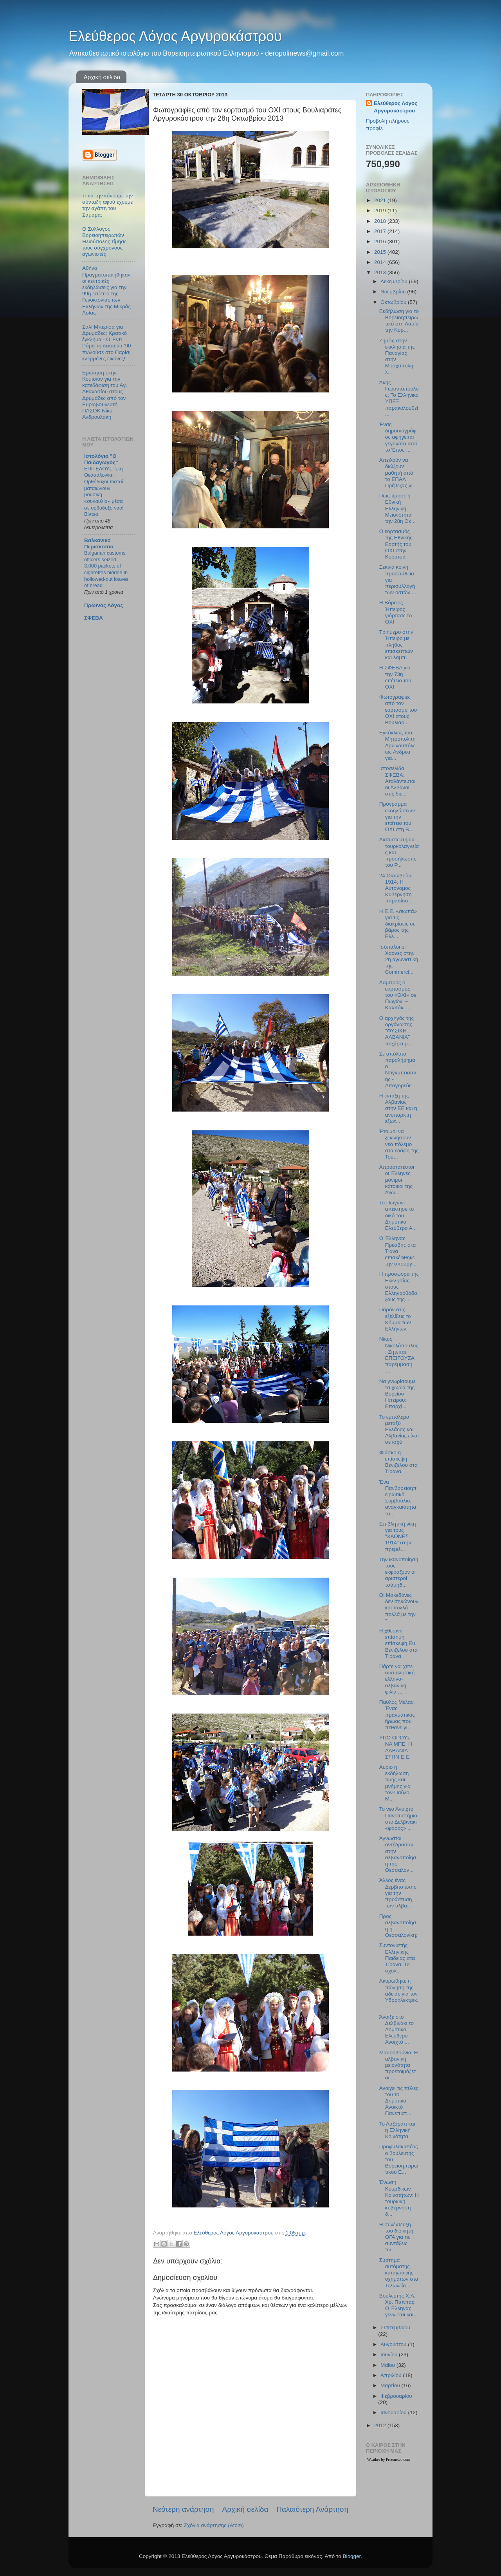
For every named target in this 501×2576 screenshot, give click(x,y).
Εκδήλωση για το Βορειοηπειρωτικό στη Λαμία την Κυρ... (399, 320)
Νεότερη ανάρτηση (183, 2509)
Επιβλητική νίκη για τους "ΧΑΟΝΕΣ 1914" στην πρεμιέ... (397, 1536)
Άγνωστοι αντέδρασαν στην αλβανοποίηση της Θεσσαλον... (397, 1854)
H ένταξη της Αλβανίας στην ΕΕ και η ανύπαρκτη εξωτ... (398, 1108)
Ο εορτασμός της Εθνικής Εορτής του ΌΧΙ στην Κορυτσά (396, 544)
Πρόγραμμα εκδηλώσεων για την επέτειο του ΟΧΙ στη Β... (397, 816)
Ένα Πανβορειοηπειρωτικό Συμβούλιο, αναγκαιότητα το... (398, 1498)
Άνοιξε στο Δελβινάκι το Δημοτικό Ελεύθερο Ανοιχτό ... (396, 2029)
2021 (380, 200)
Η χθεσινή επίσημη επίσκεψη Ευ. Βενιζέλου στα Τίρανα (398, 1643)
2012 (380, 2425)
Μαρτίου (391, 2385)
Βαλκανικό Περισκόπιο (99, 543)
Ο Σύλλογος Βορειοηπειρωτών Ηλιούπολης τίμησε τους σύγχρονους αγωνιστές (104, 241)
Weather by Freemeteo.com (388, 2459)
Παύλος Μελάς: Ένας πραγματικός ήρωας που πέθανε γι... (397, 1714)
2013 (380, 272)
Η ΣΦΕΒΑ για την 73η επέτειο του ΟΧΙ (395, 677)
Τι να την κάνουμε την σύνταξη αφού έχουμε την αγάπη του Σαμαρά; (107, 205)
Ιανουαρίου (394, 2412)
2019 (380, 210)
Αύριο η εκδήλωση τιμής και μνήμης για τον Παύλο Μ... (395, 1783)
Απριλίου (391, 2375)
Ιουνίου (389, 2354)
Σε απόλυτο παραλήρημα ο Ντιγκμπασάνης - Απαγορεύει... (398, 1069)
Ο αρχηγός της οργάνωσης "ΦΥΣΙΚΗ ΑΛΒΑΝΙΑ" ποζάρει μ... (396, 1031)
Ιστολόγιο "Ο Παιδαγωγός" (101, 459)
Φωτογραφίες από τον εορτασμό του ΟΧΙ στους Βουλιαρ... (398, 709)
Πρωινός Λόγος (103, 605)
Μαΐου (388, 2365)
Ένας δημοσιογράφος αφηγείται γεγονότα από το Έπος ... (398, 437)
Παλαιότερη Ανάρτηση (312, 2509)
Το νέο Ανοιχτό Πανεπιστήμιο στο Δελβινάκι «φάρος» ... (398, 1818)
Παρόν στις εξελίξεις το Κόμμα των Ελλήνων (395, 1319)
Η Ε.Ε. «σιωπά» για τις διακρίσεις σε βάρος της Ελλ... (398, 924)
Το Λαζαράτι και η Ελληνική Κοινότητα (397, 2130)
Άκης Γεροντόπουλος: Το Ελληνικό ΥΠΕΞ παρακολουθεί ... (399, 398)
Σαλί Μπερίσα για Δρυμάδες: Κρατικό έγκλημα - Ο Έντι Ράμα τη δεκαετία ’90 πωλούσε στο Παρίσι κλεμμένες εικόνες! (106, 343)
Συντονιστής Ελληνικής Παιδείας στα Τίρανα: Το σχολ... (397, 1958)
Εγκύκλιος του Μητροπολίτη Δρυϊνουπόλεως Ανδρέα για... (397, 745)
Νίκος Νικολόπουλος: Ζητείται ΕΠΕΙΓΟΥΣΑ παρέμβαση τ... (398, 1355)
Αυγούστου (394, 2344)
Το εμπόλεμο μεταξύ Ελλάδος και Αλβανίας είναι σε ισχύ (399, 1429)
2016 (380, 241)
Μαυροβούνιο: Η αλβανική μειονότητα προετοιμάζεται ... (398, 2065)
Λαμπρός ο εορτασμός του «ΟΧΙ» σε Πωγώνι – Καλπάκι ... (397, 995)
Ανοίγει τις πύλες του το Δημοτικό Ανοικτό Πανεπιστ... (398, 2101)
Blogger (351, 2556)
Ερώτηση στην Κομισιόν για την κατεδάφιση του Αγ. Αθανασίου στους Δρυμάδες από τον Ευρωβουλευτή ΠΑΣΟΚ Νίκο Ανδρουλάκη (104, 395)
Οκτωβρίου (394, 302)
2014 (380, 262)
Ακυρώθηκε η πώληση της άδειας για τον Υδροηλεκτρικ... (398, 1993)
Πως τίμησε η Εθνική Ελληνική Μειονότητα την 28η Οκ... (397, 508)
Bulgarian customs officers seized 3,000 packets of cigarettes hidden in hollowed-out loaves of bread (106, 569)
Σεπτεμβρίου (395, 2327)
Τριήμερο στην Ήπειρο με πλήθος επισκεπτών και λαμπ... (396, 644)
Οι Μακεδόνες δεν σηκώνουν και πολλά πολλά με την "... (398, 1607)
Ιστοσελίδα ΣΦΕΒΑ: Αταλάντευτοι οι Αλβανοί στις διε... (397, 781)
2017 (380, 231)
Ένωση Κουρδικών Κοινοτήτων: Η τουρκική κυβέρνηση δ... (399, 2198)
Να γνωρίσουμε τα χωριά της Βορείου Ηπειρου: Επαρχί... (397, 1394)
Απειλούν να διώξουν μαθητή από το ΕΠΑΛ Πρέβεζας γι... (398, 472)
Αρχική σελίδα (102, 77)
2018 (380, 221)
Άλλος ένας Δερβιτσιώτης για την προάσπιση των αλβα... (397, 1893)
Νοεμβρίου (393, 292)
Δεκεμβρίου (394, 281)
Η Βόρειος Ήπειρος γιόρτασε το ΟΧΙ (395, 612)
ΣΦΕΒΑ (93, 618)
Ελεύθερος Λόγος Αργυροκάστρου (175, 36)
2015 (380, 252)
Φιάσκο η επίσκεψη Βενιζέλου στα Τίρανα (398, 1462)
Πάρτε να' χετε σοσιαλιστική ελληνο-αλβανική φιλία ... (397, 1679)
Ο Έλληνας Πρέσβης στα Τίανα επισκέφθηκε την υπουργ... (397, 1251)
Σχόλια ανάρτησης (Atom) (214, 2525)
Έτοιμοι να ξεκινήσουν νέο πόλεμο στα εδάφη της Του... (399, 1144)
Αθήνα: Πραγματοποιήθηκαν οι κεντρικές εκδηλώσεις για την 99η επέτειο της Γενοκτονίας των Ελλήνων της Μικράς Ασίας (106, 290)
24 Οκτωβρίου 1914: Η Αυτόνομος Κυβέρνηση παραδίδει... (396, 888)
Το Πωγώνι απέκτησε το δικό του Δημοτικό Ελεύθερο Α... (398, 1215)
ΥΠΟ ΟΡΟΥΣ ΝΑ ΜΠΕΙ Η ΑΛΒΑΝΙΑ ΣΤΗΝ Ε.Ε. (395, 1747)
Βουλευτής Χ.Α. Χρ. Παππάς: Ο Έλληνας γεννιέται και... (398, 2305)
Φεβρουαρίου (396, 2396)
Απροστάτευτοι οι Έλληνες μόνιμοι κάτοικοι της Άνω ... (396, 1179)
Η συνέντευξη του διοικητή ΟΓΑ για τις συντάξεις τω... (396, 2237)
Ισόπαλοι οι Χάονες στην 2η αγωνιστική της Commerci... (398, 959)
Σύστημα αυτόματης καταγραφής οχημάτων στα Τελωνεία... (398, 2273)
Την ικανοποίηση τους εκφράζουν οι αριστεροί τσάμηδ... (398, 1572)
